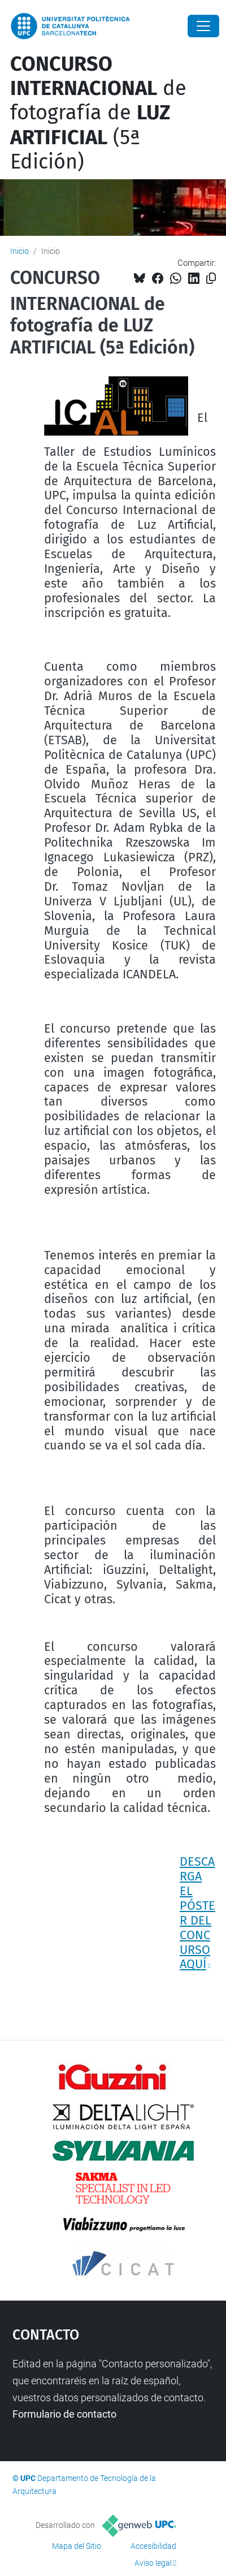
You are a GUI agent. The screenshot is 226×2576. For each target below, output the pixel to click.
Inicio (19, 251)
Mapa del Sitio (76, 2546)
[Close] (203, 26)
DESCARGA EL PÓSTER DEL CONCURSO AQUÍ (197, 1912)
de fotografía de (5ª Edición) (98, 112)
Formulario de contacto (64, 2414)
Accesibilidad (153, 2546)
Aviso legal (153, 2563)
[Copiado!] (211, 278)
